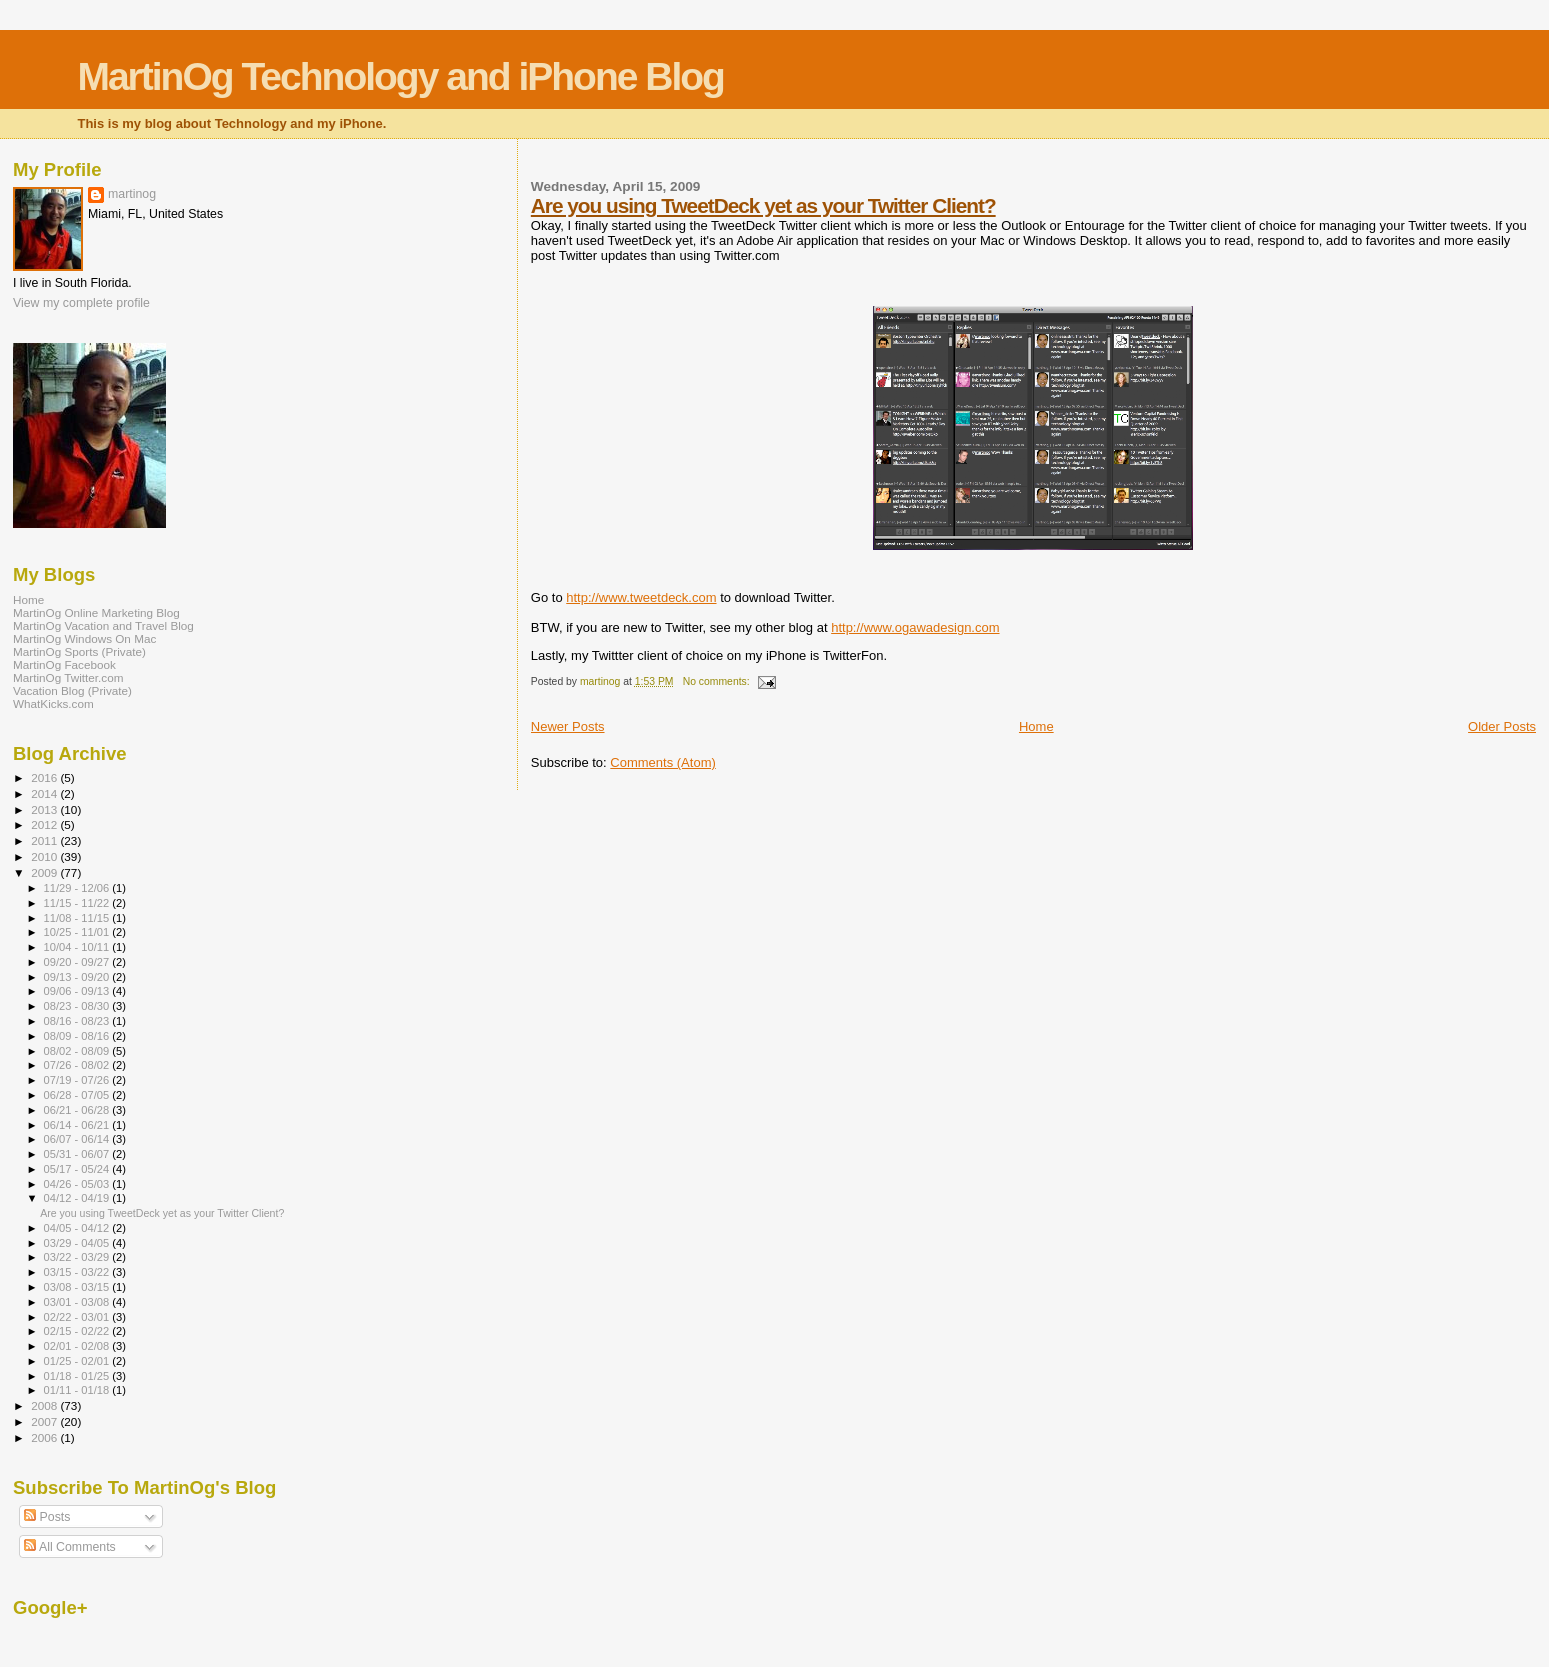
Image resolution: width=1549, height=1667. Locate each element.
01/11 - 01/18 (78, 1390)
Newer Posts (568, 726)
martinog (132, 194)
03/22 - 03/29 (78, 1257)
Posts (47, 1517)
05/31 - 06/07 (78, 1154)
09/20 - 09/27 (78, 962)
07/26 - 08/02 (78, 1065)
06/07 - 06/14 (78, 1139)
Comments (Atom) (662, 762)
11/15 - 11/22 (78, 903)
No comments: (718, 681)
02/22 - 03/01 (78, 1317)
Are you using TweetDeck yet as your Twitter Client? (763, 205)
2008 (45, 1405)
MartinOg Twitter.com (68, 677)
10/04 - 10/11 (78, 947)
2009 (45, 872)
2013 (45, 809)
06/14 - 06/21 (78, 1125)
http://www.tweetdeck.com (641, 597)
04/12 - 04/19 (78, 1198)
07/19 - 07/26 (78, 1080)
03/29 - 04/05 (78, 1243)
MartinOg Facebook (64, 664)
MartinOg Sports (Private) (79, 651)
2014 (45, 793)
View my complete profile (81, 303)
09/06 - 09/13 (78, 991)
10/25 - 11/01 (78, 932)
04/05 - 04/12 (78, 1228)
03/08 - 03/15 (78, 1287)
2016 (45, 777)
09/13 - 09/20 (78, 977)
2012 (45, 824)
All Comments (70, 1547)
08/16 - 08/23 (78, 1021)
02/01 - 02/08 (78, 1346)
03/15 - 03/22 (78, 1272)
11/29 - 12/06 (78, 888)
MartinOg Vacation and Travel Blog (103, 625)
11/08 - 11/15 (78, 918)
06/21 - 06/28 (78, 1110)
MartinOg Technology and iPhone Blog (400, 76)
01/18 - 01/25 (78, 1376)
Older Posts (1502, 726)
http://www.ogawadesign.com (915, 627)
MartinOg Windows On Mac (84, 638)
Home (1036, 726)
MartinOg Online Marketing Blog (96, 612)
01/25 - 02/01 (78, 1361)
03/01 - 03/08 (78, 1302)
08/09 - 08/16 (78, 1036)
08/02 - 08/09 (78, 1051)
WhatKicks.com (53, 703)
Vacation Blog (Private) (72, 690)
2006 (45, 1437)
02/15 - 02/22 (78, 1331)
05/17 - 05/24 (78, 1169)
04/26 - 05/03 (78, 1184)
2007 (45, 1421)
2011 (45, 840)
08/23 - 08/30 (78, 1006)
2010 (45, 856)
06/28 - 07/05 (78, 1095)
